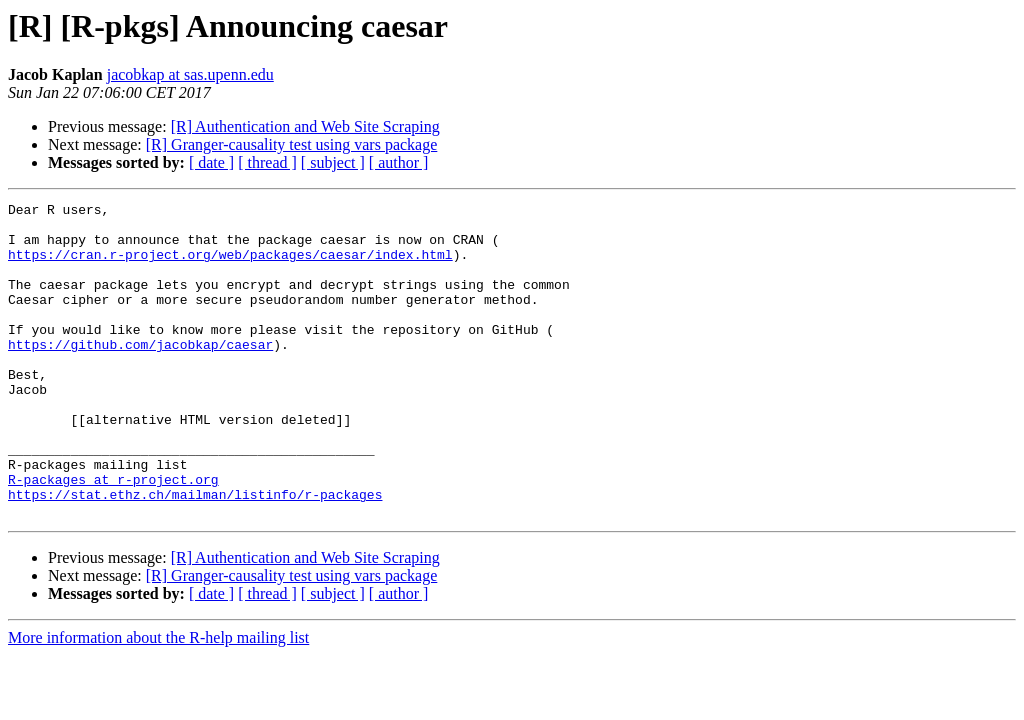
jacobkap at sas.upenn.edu (190, 74)
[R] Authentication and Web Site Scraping (305, 126)
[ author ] (399, 162)
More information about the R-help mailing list (158, 700)
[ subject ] (333, 162)
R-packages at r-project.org (113, 536)
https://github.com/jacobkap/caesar (140, 374)
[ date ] (211, 162)
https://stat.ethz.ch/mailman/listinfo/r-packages (195, 554)
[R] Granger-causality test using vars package (292, 144)
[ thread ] (267, 162)
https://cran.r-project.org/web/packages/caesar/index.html (230, 266)
